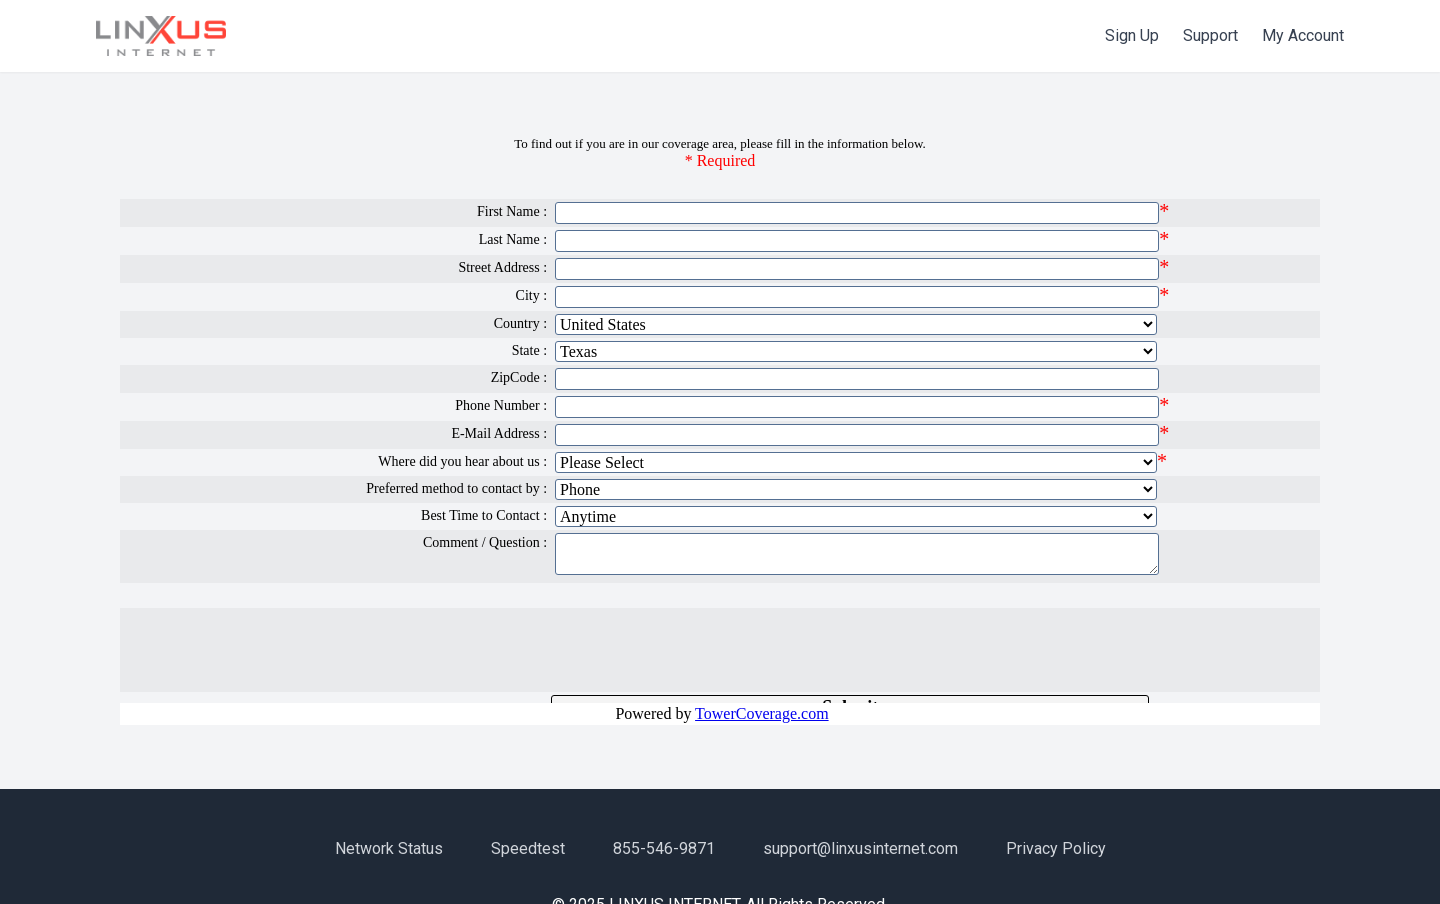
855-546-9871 (664, 848)
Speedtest (528, 848)
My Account (1303, 35)
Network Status (389, 848)
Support (1210, 35)
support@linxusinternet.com (860, 848)
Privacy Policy (1056, 848)
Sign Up (1132, 35)
